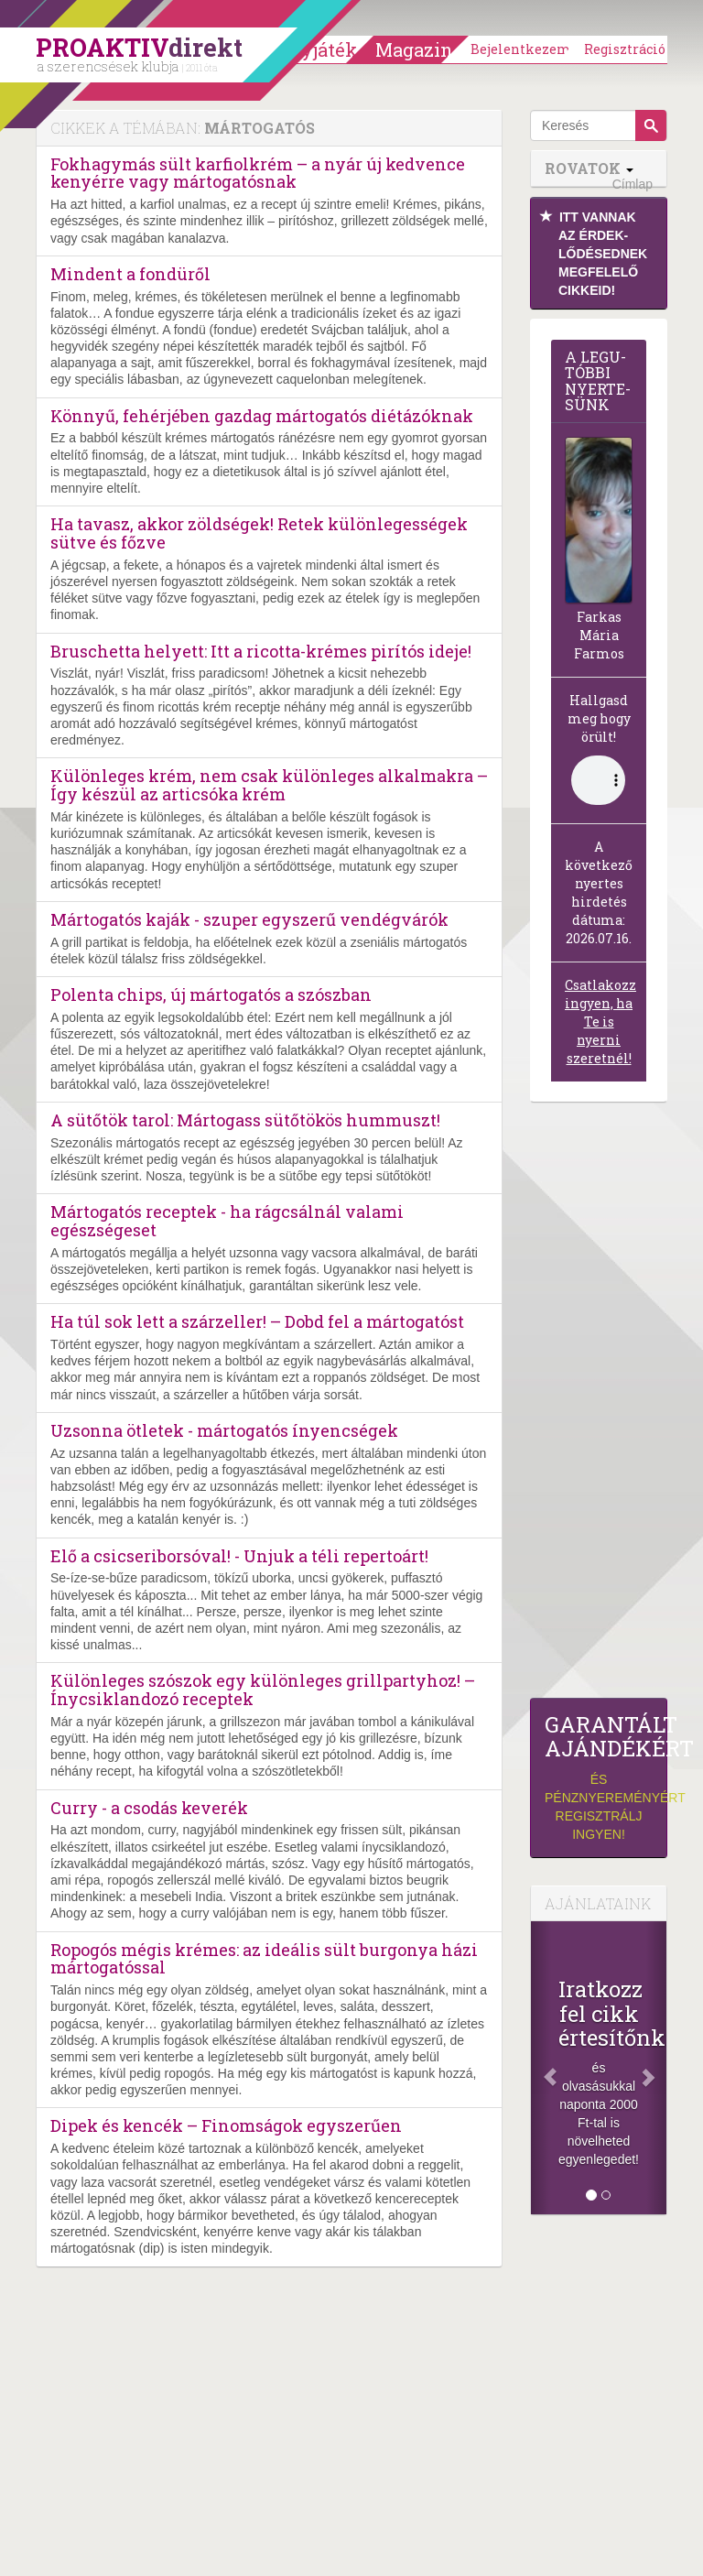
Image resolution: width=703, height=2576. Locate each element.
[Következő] (656, 2067)
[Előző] (541, 2067)
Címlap (632, 184)
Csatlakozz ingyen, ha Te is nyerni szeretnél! (600, 1021)
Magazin (414, 49)
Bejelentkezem (520, 49)
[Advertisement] (598, 1404)
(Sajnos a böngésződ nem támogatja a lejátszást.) (598, 780)
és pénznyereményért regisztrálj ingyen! (599, 1777)
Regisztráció (624, 49)
